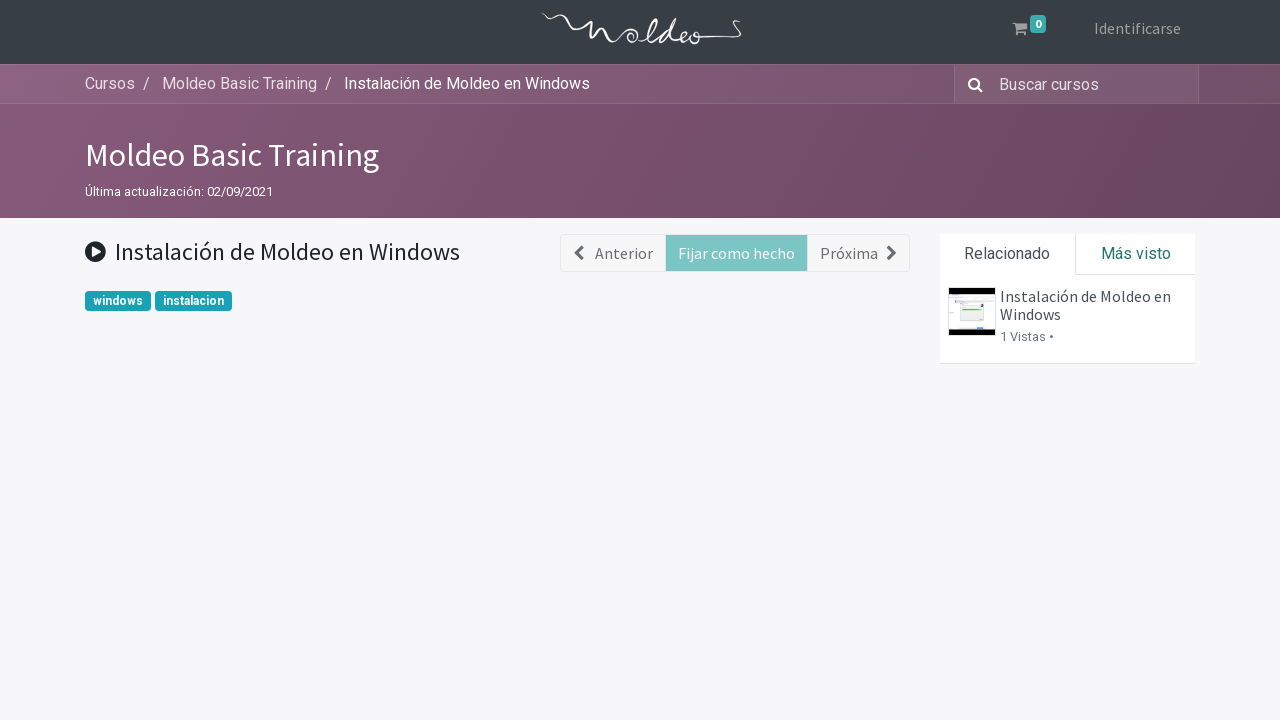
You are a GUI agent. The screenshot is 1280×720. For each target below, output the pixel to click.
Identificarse (1135, 28)
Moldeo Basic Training (232, 155)
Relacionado (1007, 253)
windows (118, 301)
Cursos (110, 83)
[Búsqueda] (971, 84)
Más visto (1136, 253)
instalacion (193, 301)
